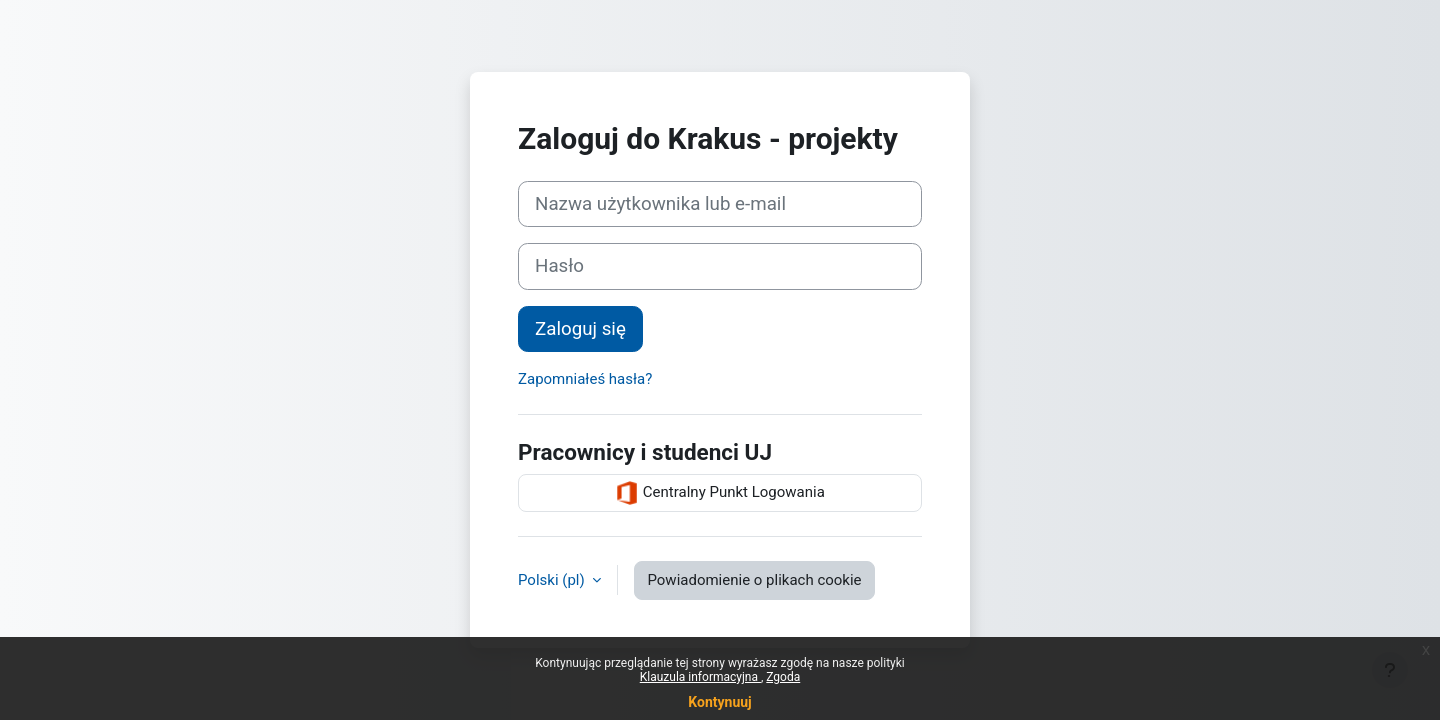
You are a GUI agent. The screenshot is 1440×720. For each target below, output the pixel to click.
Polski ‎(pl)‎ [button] (553, 580)
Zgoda (783, 677)
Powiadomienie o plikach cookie (754, 580)
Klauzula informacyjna (700, 677)
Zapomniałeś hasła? (585, 379)
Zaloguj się (580, 329)
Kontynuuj (719, 702)
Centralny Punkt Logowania (720, 493)
